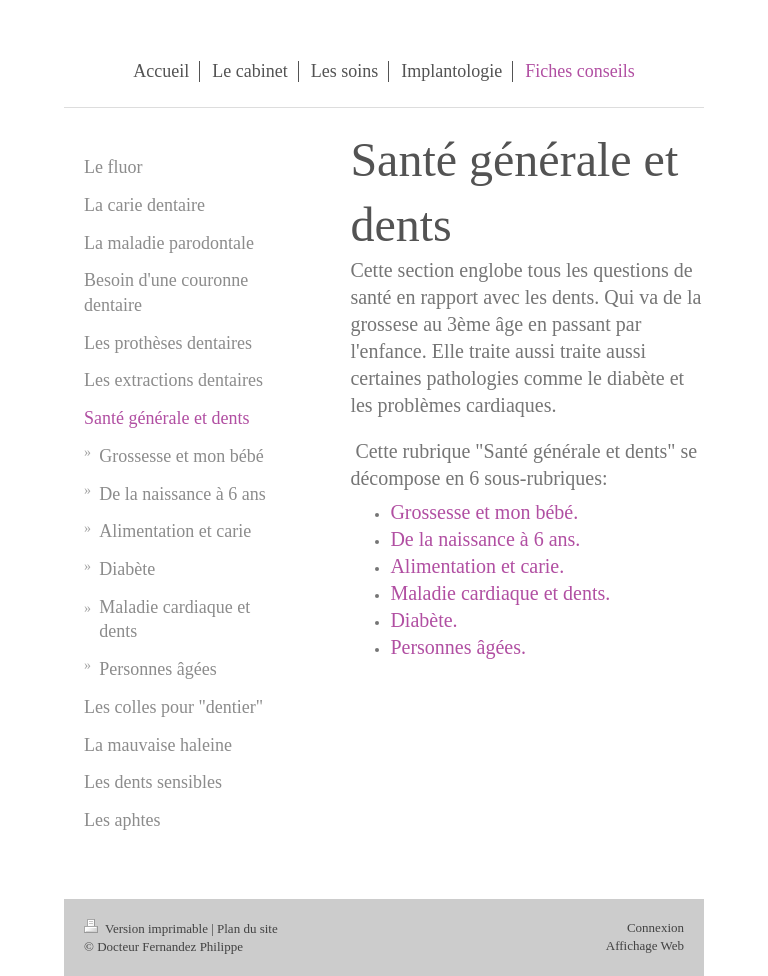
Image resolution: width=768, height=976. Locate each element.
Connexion (655, 927)
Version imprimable (147, 928)
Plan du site (247, 928)
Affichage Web (645, 945)
